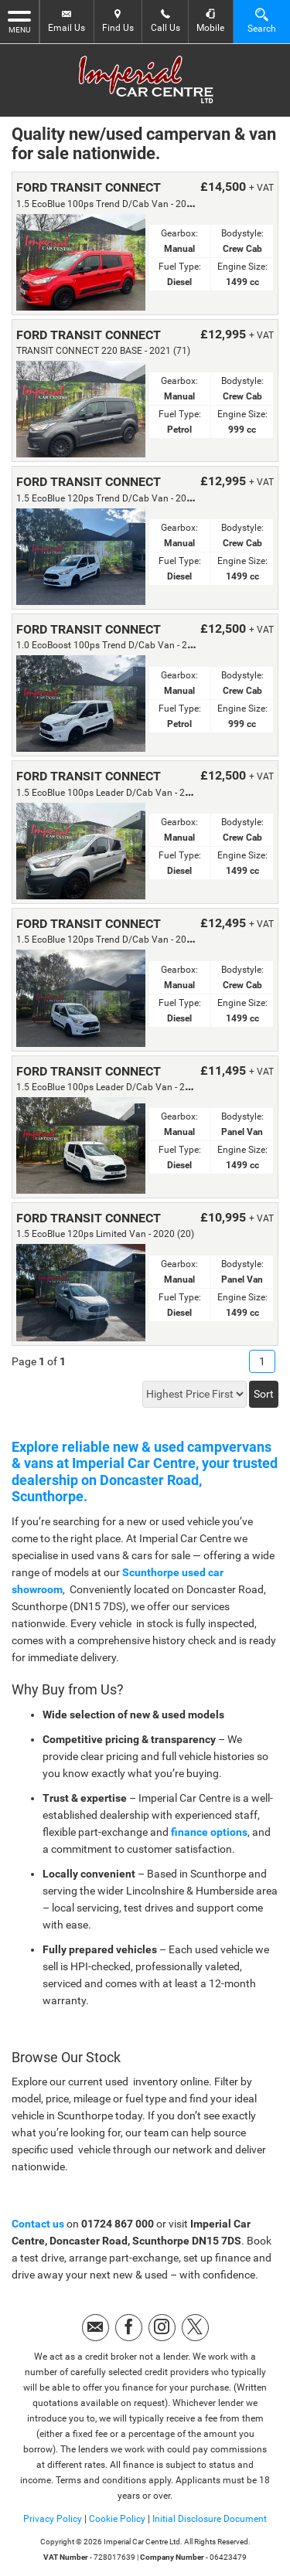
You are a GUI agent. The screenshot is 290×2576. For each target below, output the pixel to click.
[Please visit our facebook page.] (128, 2327)
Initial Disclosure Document (209, 2518)
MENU (19, 21)
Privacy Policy (52, 2518)
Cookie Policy (117, 2518)
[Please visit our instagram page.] (162, 2327)
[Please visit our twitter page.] (195, 2327)
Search (261, 20)
